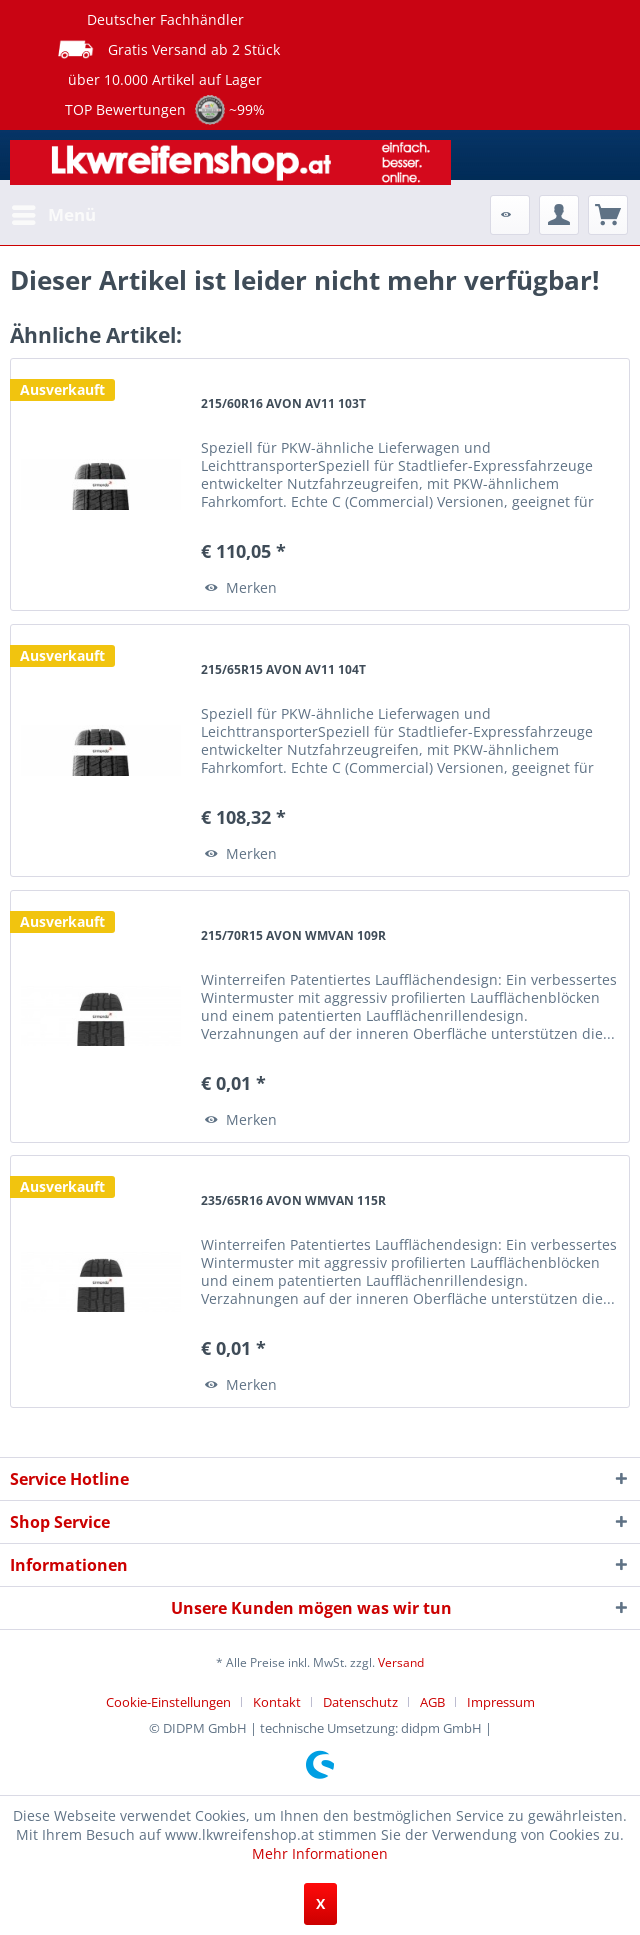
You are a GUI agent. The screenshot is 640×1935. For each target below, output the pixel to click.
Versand (401, 1662)
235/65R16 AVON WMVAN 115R (293, 1200)
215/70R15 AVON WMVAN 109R (293, 935)
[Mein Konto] (559, 215)
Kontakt (277, 1702)
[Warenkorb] (608, 215)
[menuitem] (53, 215)
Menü (54, 212)
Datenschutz (360, 1702)
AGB (432, 1702)
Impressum (501, 1702)
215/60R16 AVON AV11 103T (283, 403)
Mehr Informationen (320, 1853)
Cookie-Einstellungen (168, 1702)
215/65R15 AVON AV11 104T (283, 669)
